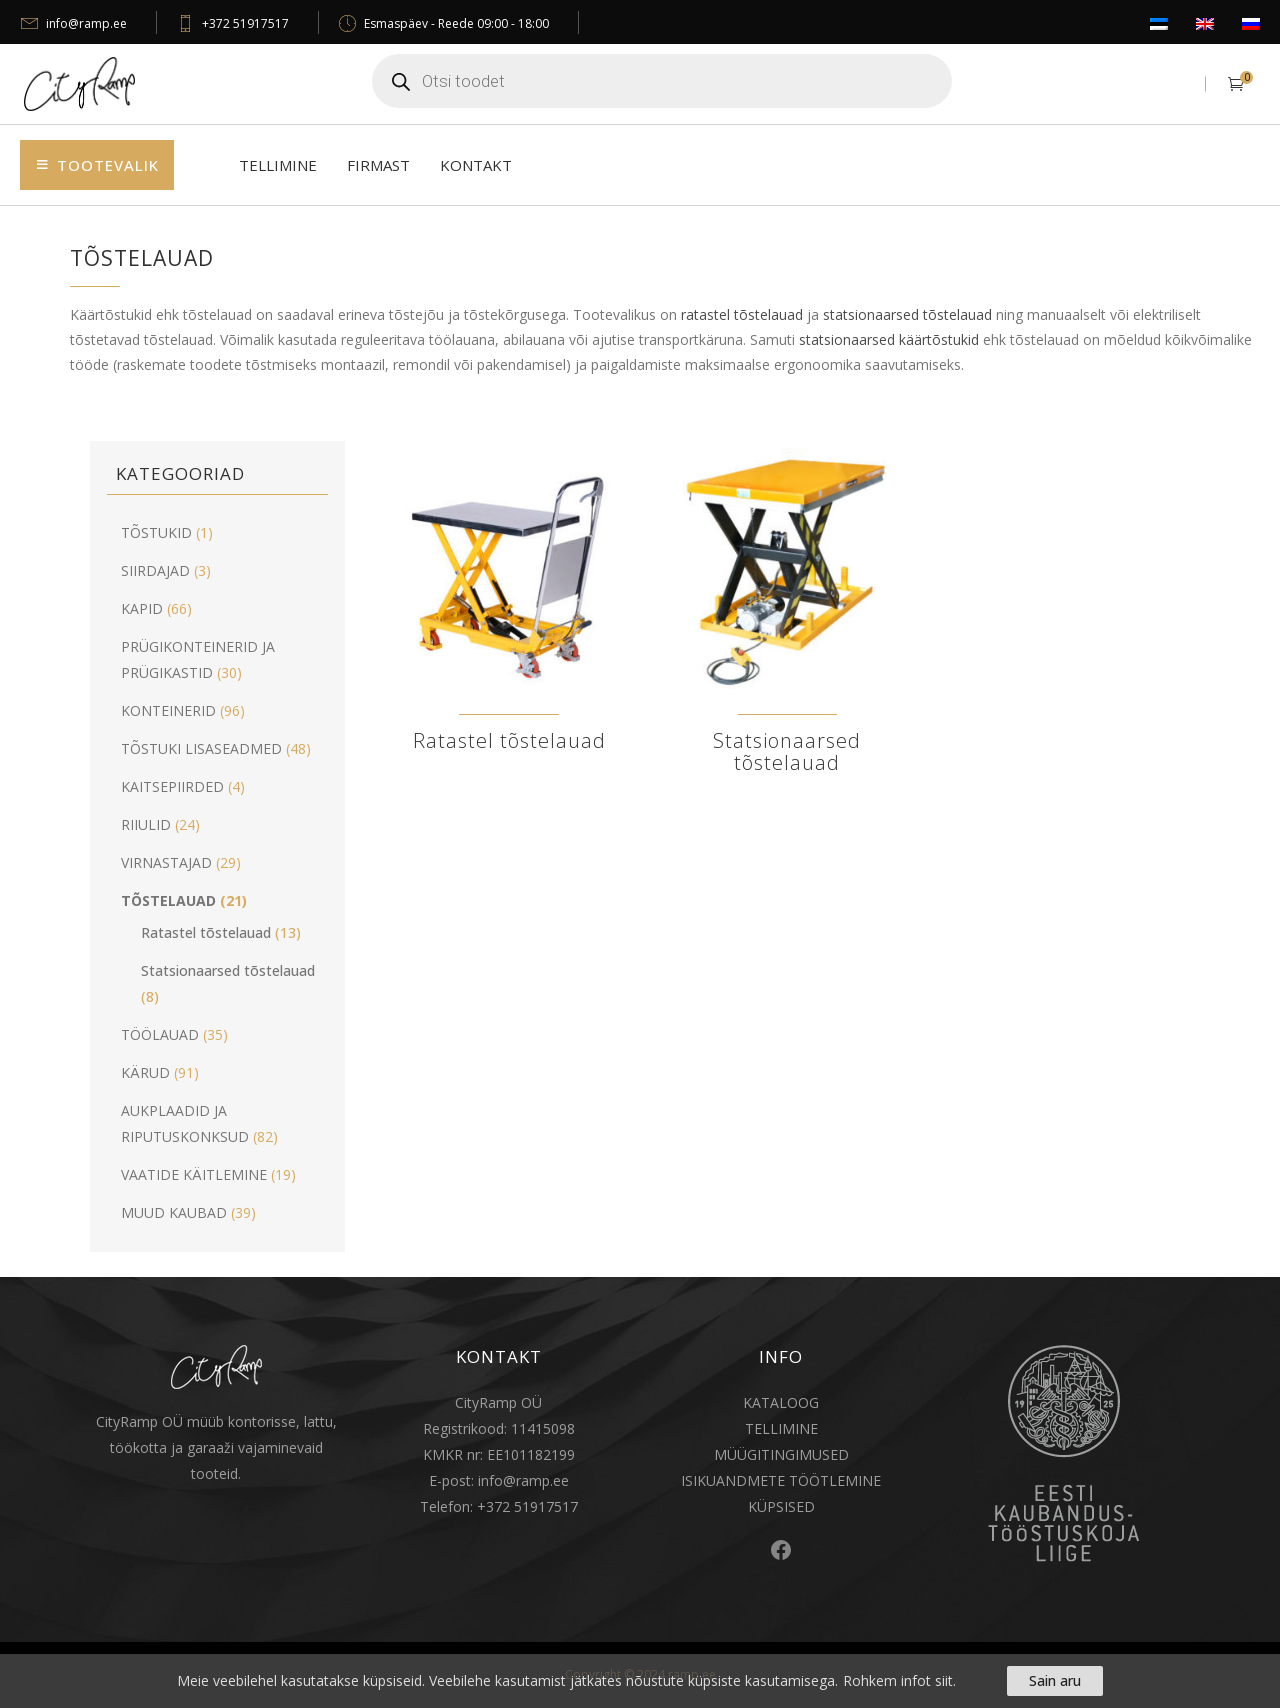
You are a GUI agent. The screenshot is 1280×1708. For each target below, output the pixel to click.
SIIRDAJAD (155, 570)
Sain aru (1055, 1680)
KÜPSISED (781, 1506)
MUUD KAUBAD (174, 1212)
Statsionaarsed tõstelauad (228, 970)
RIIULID (146, 824)
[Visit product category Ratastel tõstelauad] (509, 606)
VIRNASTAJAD (166, 862)
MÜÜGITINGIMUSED (781, 1454)
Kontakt (476, 165)
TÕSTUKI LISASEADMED (201, 748)
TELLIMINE (781, 1428)
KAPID (142, 608)
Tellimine (278, 165)
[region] (640, 1681)
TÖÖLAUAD (160, 1034)
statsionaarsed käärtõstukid (889, 339)
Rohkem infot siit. (899, 1680)
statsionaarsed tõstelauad (907, 314)
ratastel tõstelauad (742, 314)
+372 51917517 (245, 23)
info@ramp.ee (86, 23)
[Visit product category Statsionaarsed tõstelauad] (787, 617)
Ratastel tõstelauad (206, 932)
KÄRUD (145, 1072)
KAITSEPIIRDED (172, 786)
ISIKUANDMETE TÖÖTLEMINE (781, 1480)
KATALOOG (781, 1402)
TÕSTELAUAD (168, 900)
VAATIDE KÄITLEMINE (194, 1174)
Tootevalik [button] (108, 165)
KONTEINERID (168, 710)
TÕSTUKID (156, 532)
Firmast (378, 165)
